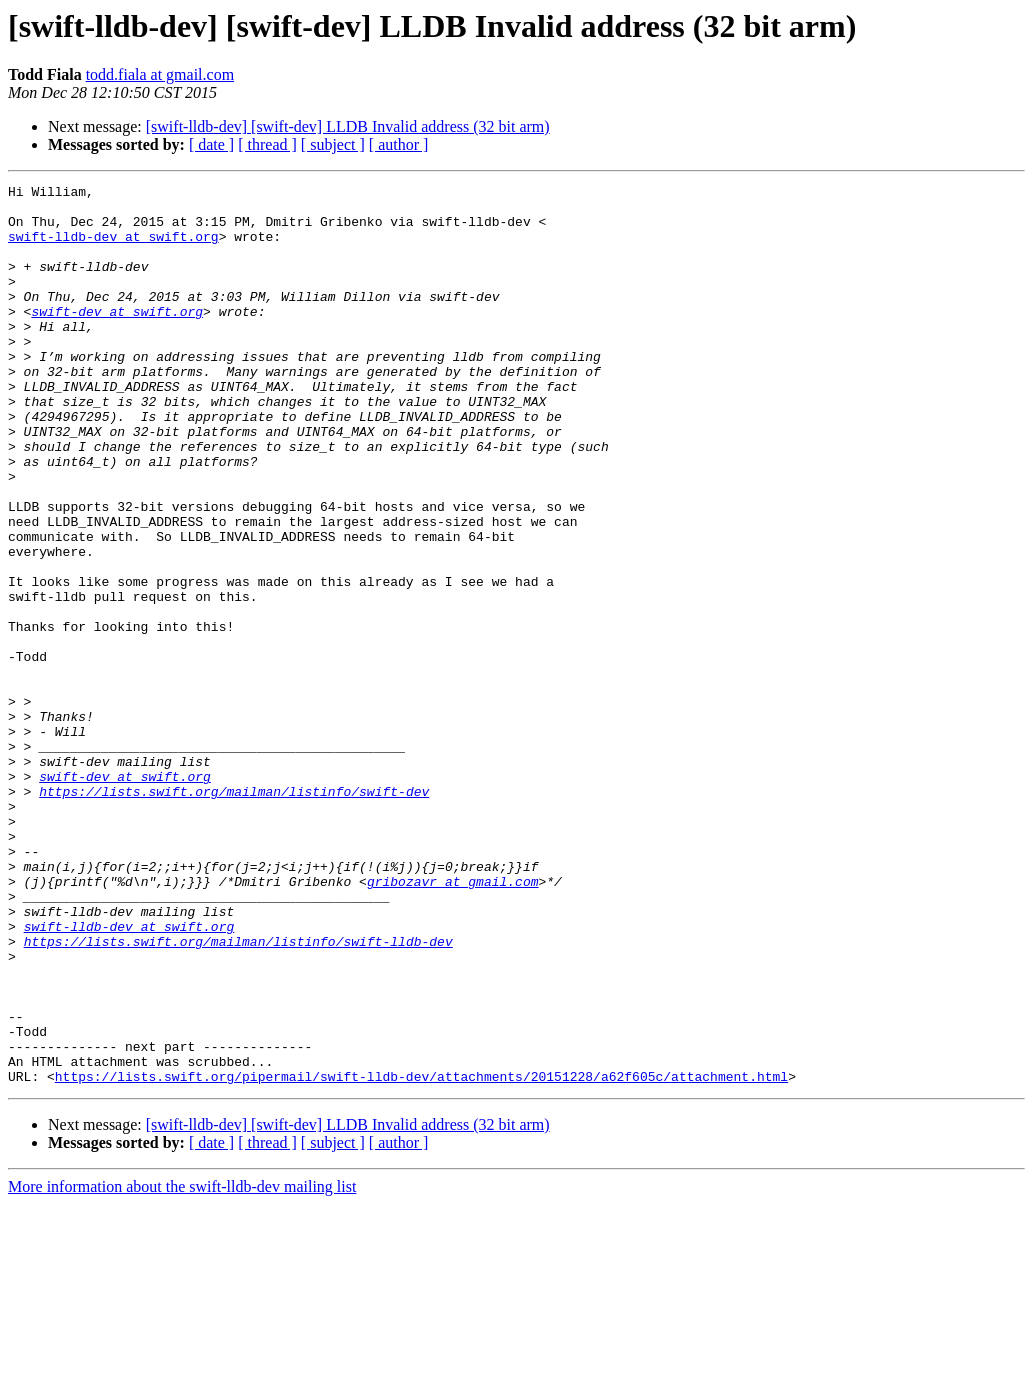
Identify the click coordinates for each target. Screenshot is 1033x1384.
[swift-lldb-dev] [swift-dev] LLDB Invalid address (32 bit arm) (348, 126)
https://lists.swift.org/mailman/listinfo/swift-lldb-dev (238, 1094)
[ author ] (399, 144)
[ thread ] (267, 144)
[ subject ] (333, 144)
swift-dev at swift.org (117, 338)
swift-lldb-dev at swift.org (113, 248)
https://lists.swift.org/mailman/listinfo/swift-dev (234, 914)
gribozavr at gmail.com (453, 1022)
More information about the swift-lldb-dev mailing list (182, 1366)
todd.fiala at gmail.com (160, 74)
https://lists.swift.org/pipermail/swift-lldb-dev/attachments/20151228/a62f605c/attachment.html (421, 1256)
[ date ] (211, 144)
